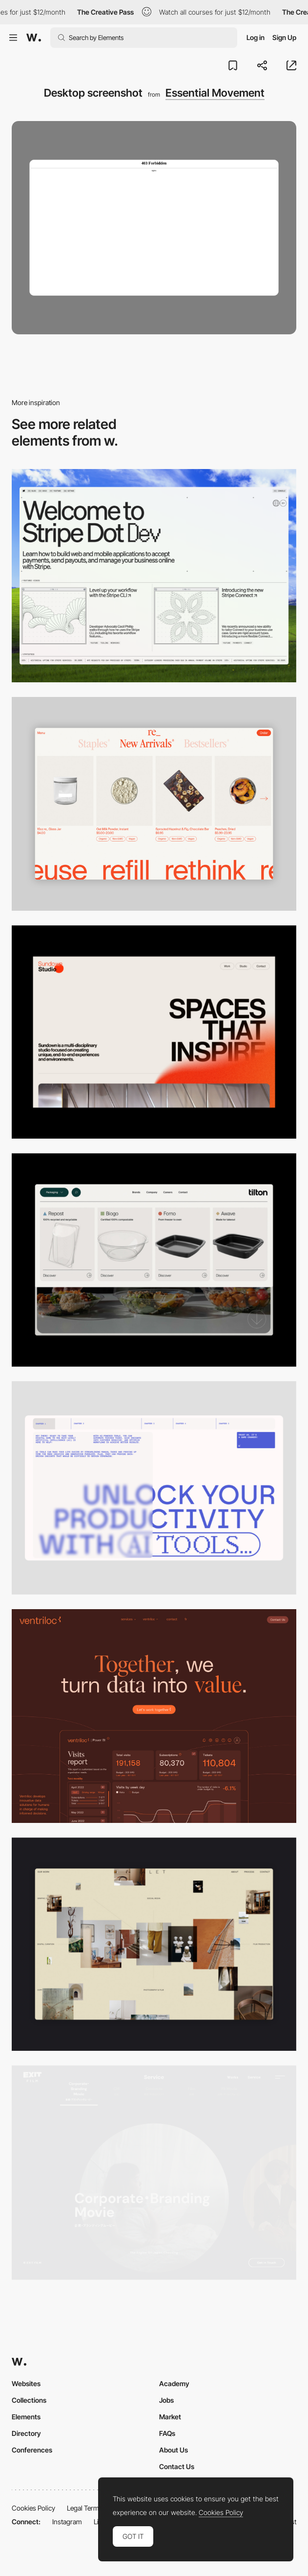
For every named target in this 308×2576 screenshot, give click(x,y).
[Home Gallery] (154, 1944)
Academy (174, 2383)
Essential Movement (215, 92)
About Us (173, 2450)
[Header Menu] (154, 1260)
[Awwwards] (33, 37)
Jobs (166, 2400)
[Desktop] (154, 575)
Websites (26, 2383)
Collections (29, 2400)
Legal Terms (85, 2508)
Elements (26, 2416)
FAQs (167, 2433)
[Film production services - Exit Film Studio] (154, 2172)
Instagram (67, 2521)
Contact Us (176, 2466)
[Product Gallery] (154, 803)
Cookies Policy (33, 2508)
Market (170, 2416)
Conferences (32, 2450)
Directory (26, 2433)
